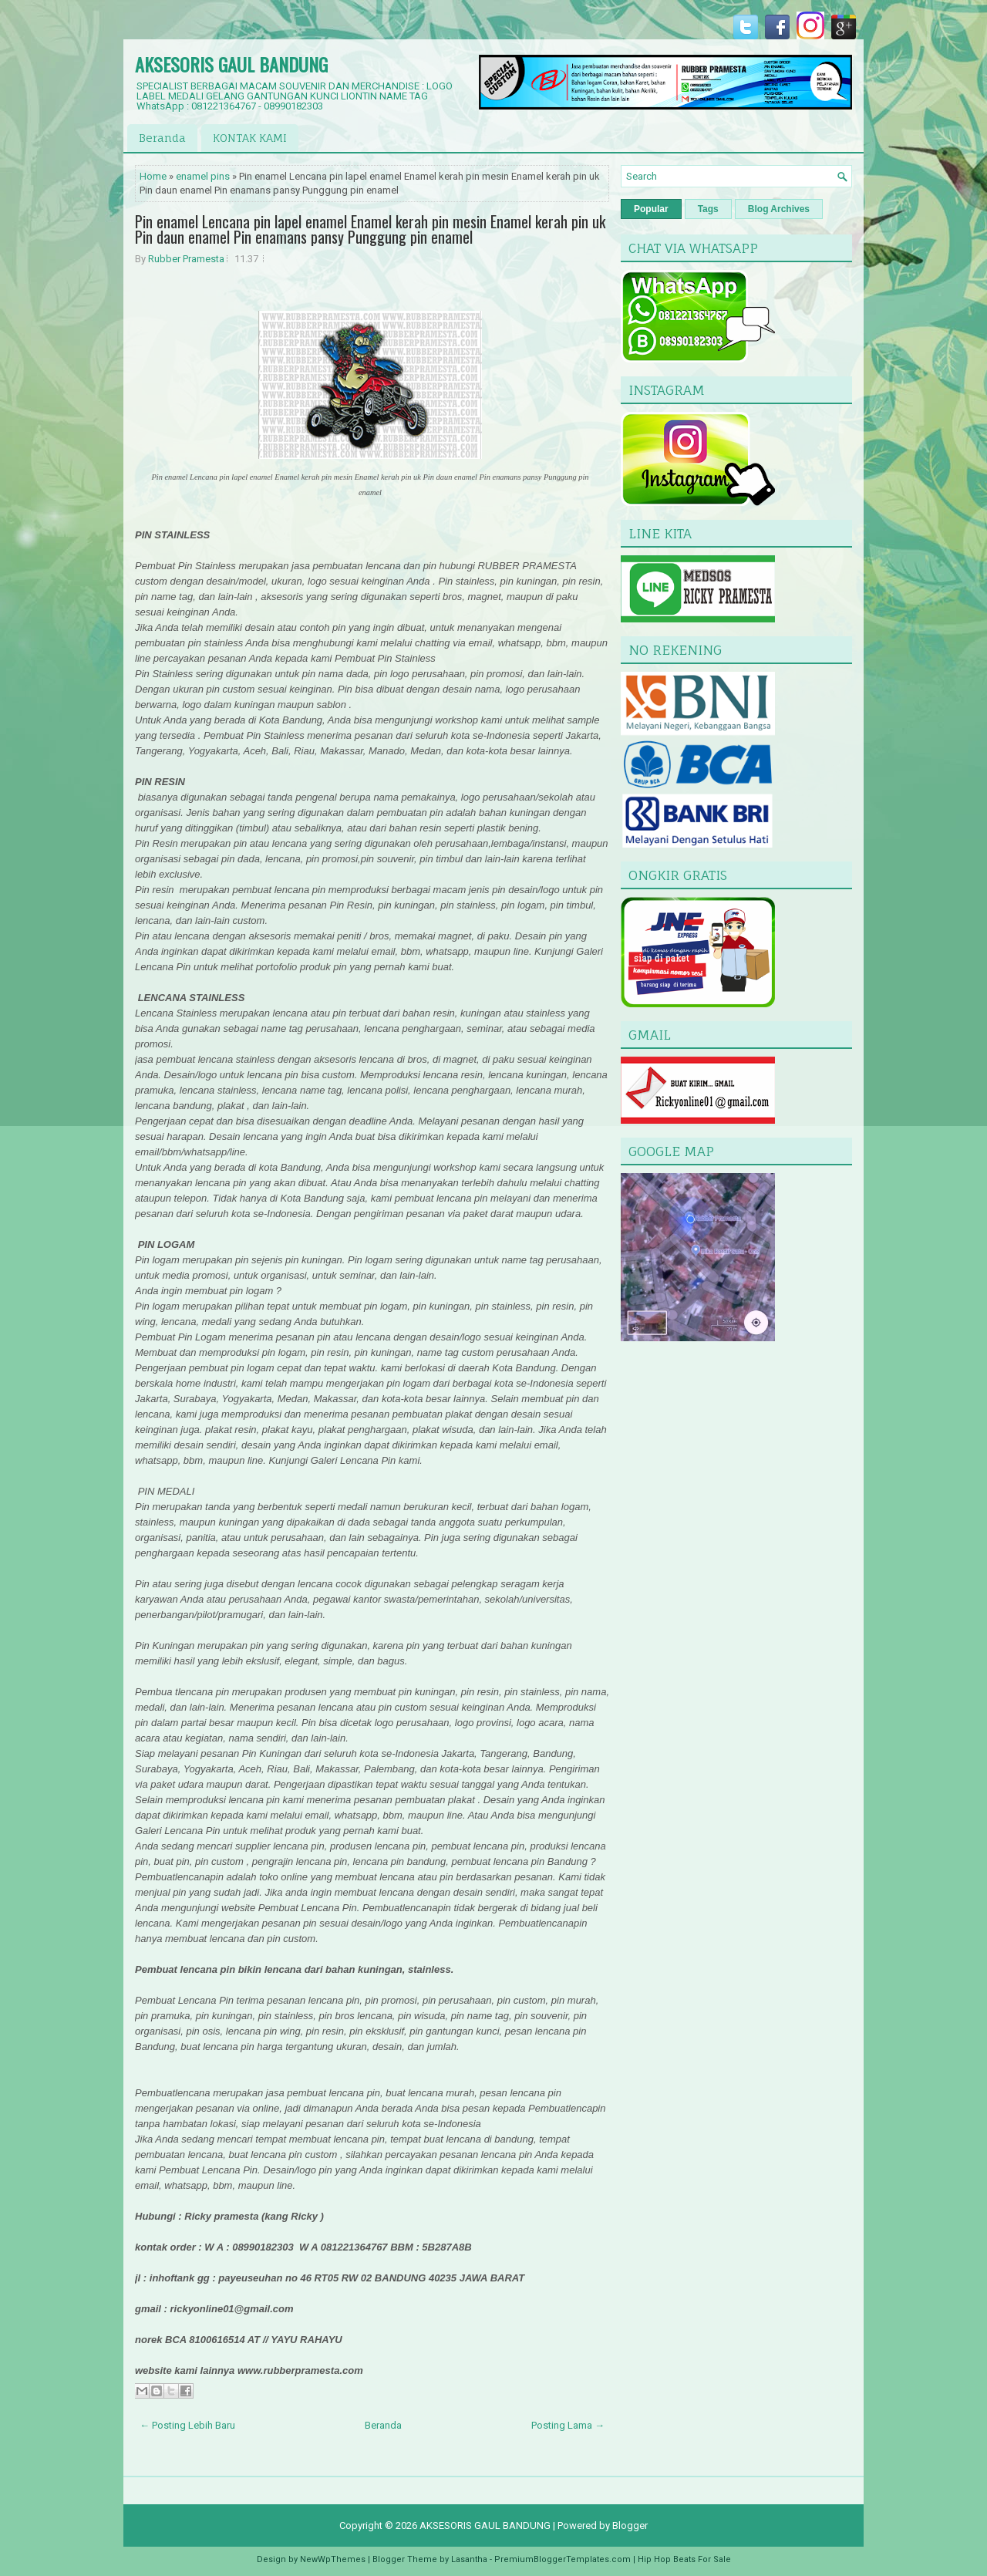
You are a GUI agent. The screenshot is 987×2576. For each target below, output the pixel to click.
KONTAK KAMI (250, 137)
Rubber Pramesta (186, 259)
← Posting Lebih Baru (187, 2425)
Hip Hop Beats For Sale (684, 2559)
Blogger (630, 2525)
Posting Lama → (568, 2425)
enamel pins (203, 176)
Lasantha (469, 2559)
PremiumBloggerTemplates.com (562, 2559)
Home (153, 176)
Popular (651, 209)
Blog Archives (779, 209)
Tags (708, 209)
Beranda (162, 137)
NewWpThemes (332, 2559)
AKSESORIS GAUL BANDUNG (231, 64)
